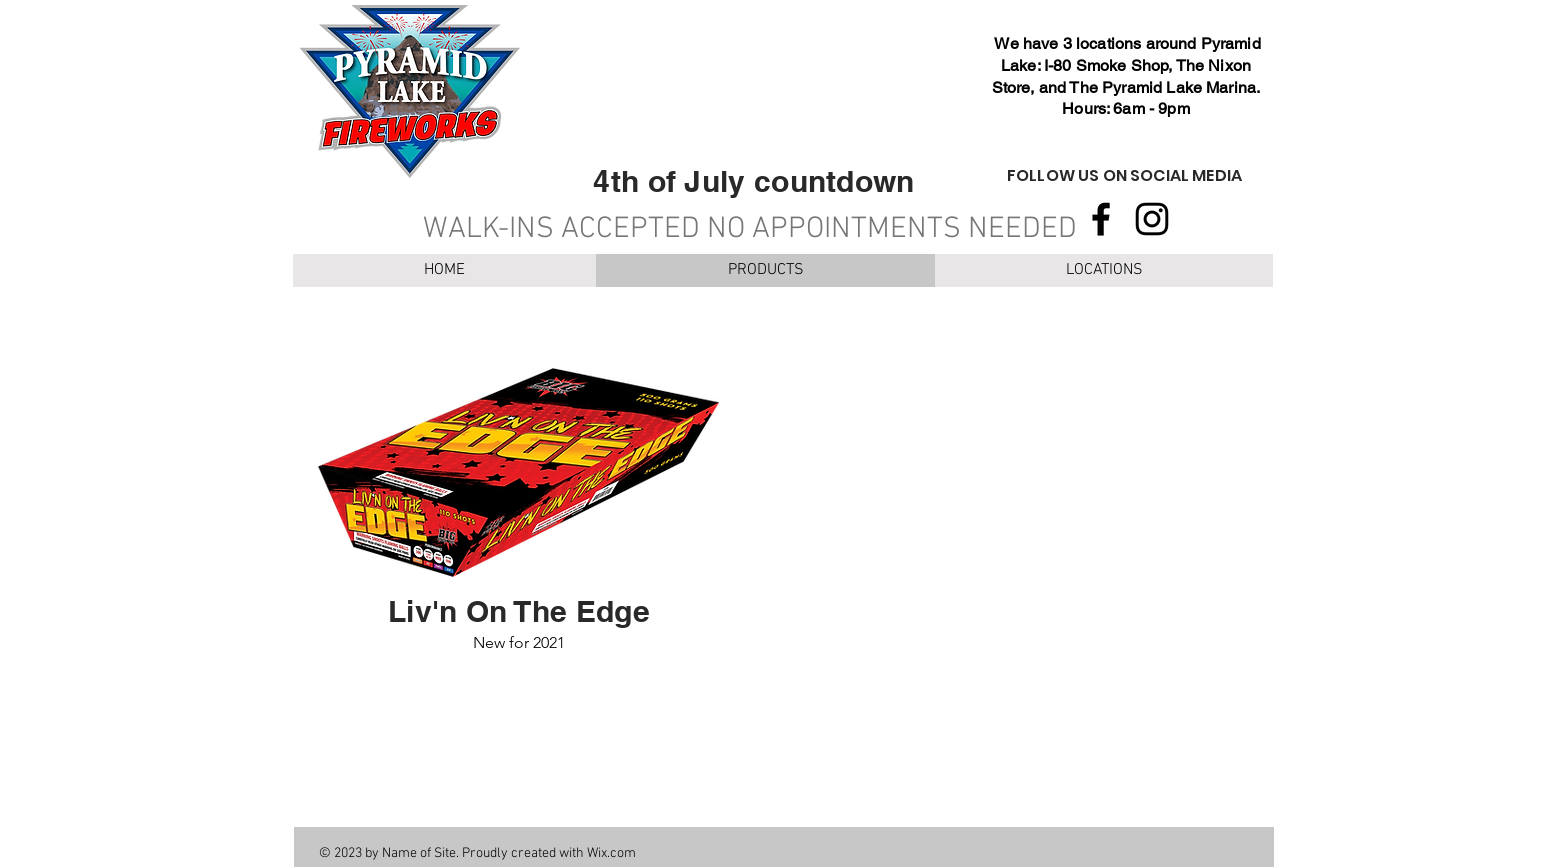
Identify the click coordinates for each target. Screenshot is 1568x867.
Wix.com (611, 853)
